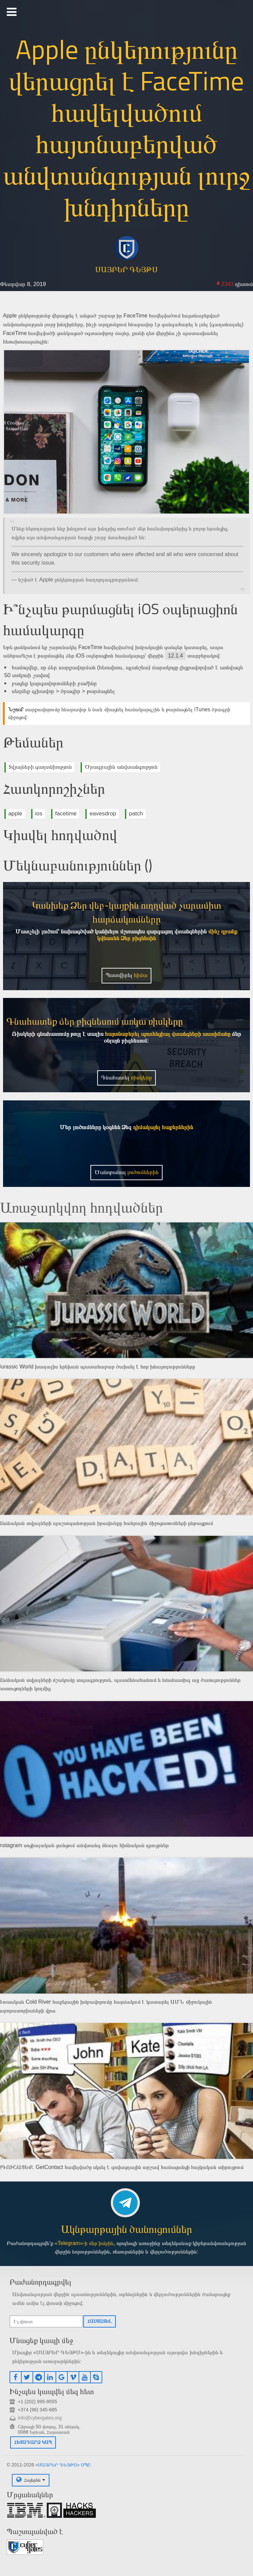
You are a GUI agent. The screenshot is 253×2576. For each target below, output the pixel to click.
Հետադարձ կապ (33, 2442)
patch (136, 813)
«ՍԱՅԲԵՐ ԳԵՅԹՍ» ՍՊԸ (63, 2464)
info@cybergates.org (40, 2417)
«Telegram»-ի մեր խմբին (84, 2243)
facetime (66, 813)
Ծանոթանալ (126, 1172)
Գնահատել (126, 1077)
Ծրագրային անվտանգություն (121, 767)
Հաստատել (99, 2321)
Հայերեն (32, 2480)
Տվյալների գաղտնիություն (40, 767)
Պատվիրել (127, 975)
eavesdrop (102, 813)
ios (38, 813)
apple (15, 813)
